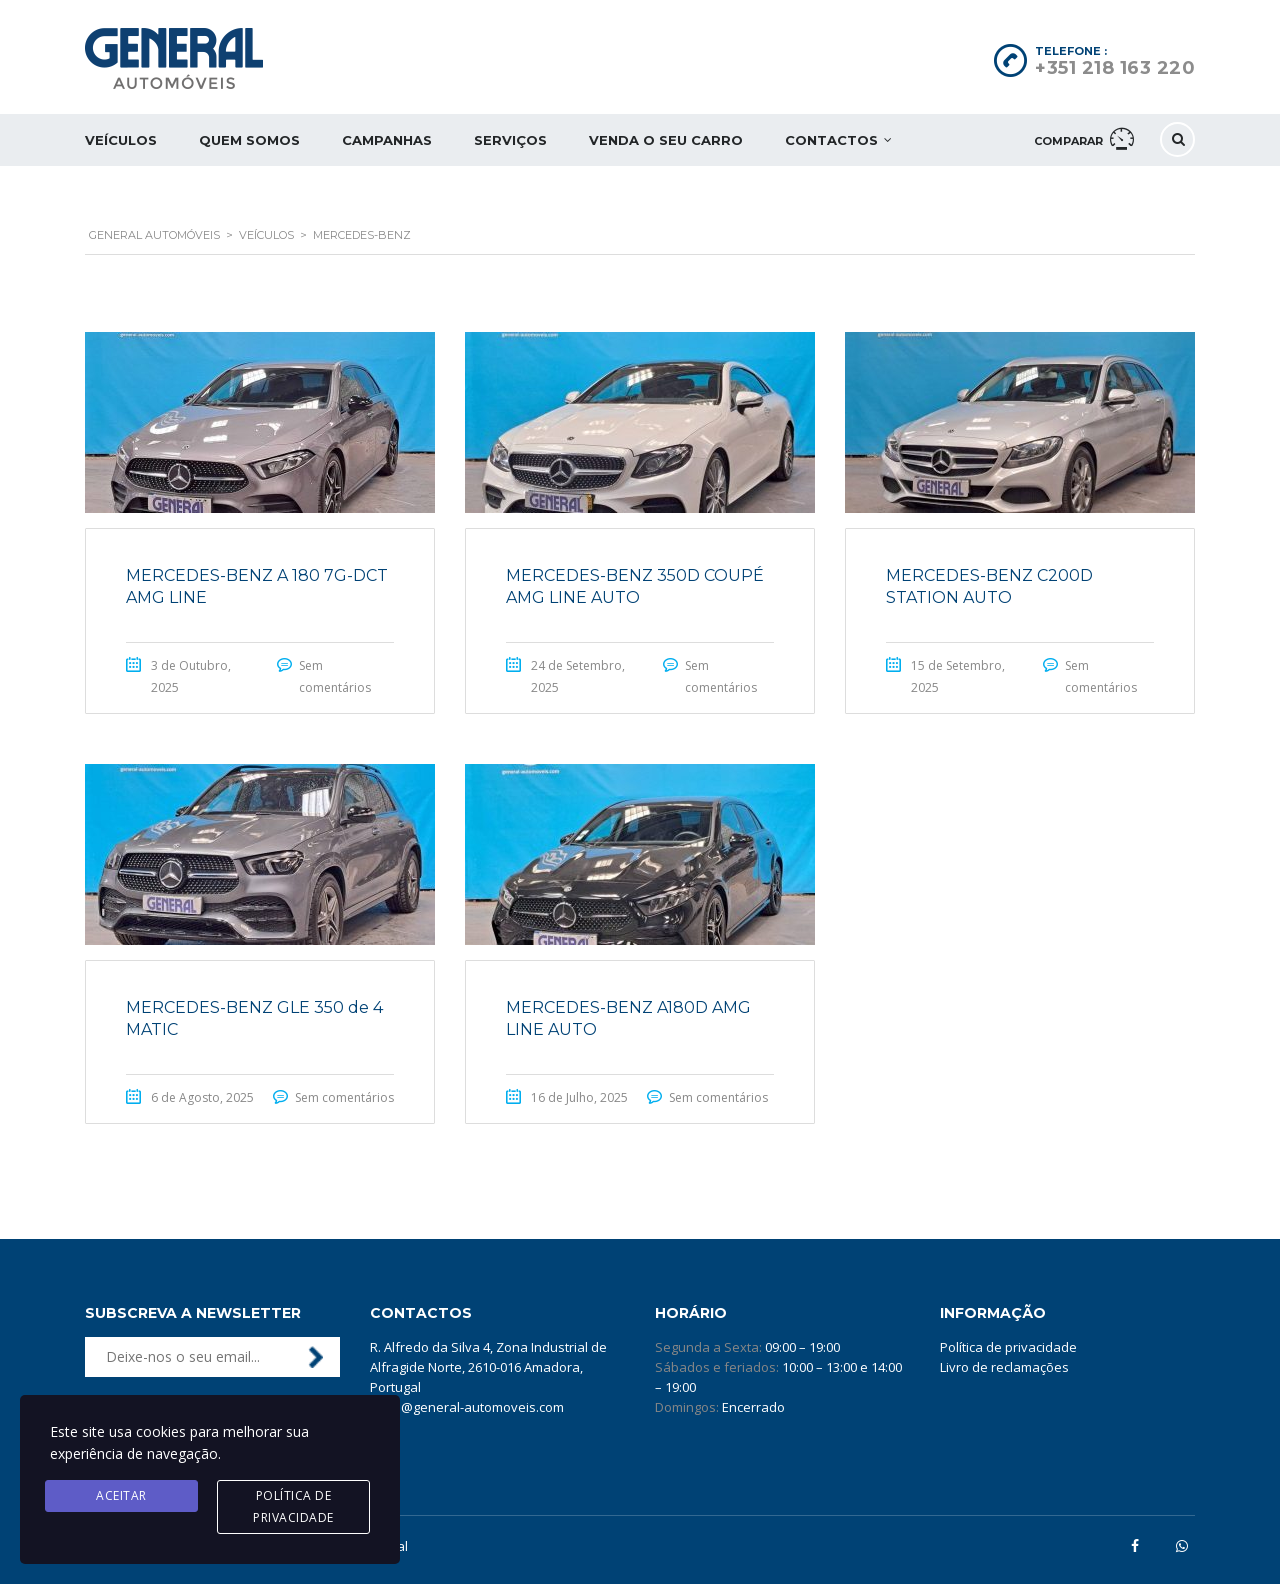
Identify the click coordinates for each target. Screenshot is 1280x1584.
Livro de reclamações (1004, 1367)
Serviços (510, 140)
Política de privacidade (1008, 1347)
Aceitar (121, 1495)
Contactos (831, 140)
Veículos (121, 140)
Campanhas (387, 140)
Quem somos (249, 140)
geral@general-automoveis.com (467, 1407)
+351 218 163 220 (1115, 68)
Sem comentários (344, 1097)
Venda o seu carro (666, 140)
